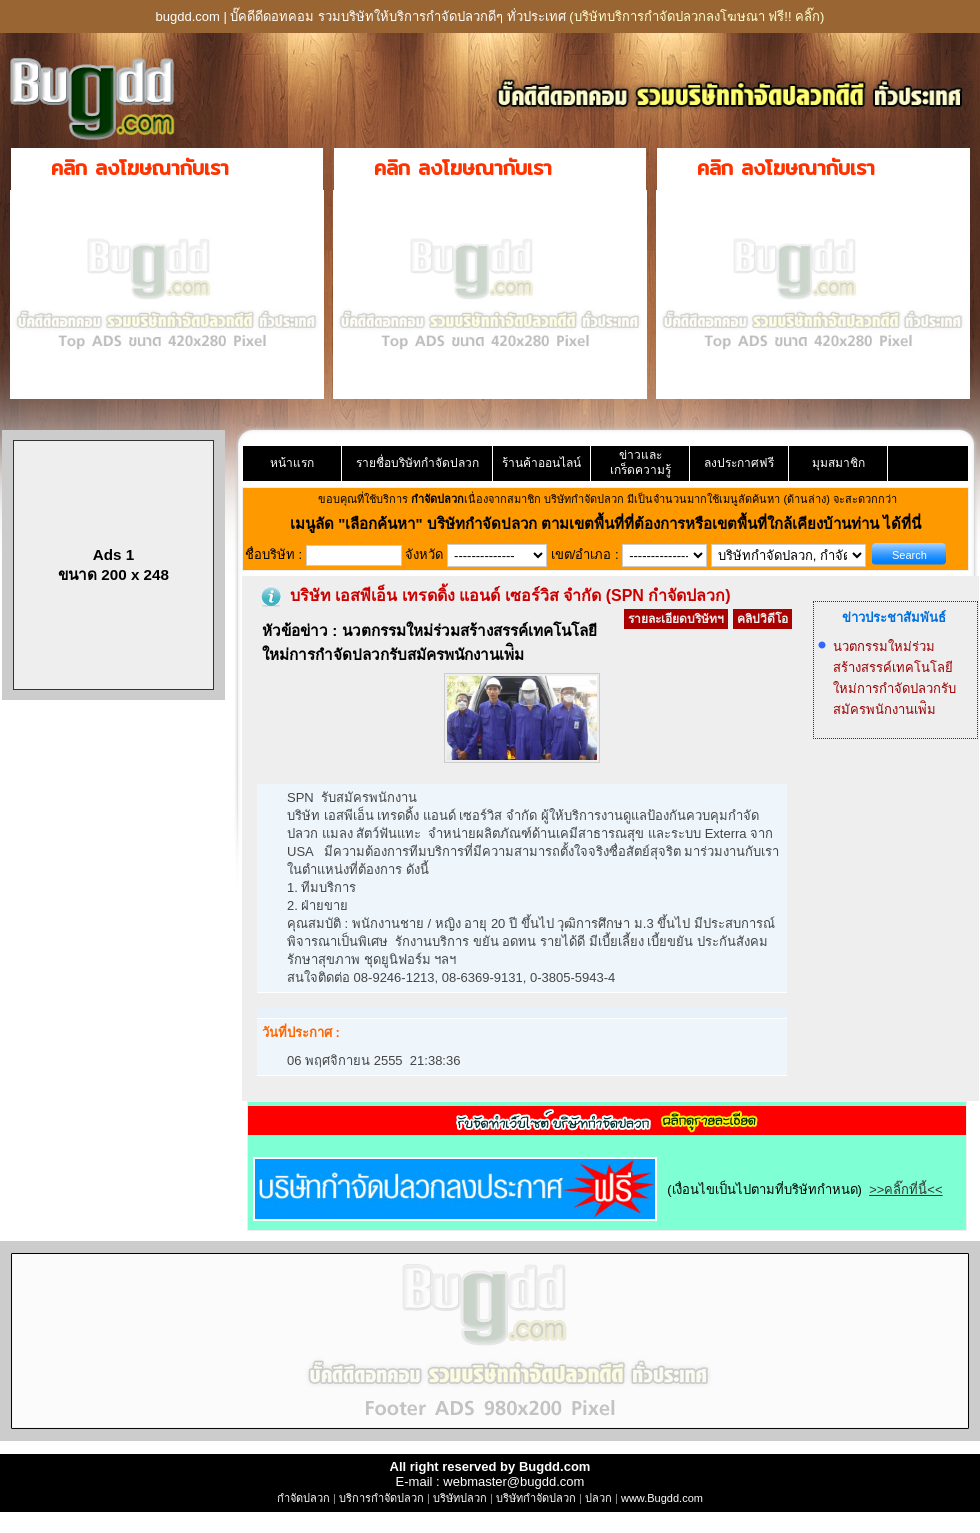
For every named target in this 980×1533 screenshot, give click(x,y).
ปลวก (598, 1498)
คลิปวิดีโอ (762, 619)
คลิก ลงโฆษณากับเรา (140, 167)
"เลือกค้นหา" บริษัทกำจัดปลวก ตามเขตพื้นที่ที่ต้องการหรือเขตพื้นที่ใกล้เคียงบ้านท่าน (610, 523)
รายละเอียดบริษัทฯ (676, 619)
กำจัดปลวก (303, 1498)
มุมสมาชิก (838, 463)
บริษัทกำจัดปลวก (536, 1498)
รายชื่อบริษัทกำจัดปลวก (417, 463)
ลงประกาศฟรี (739, 463)
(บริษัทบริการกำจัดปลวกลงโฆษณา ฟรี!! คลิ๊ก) (696, 16)
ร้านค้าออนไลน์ (541, 463)
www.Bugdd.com (662, 1498)
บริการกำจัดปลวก (381, 1498)
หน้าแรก (292, 463)
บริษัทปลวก (460, 1498)
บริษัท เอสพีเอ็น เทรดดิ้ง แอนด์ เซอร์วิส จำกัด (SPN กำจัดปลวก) (510, 595)
